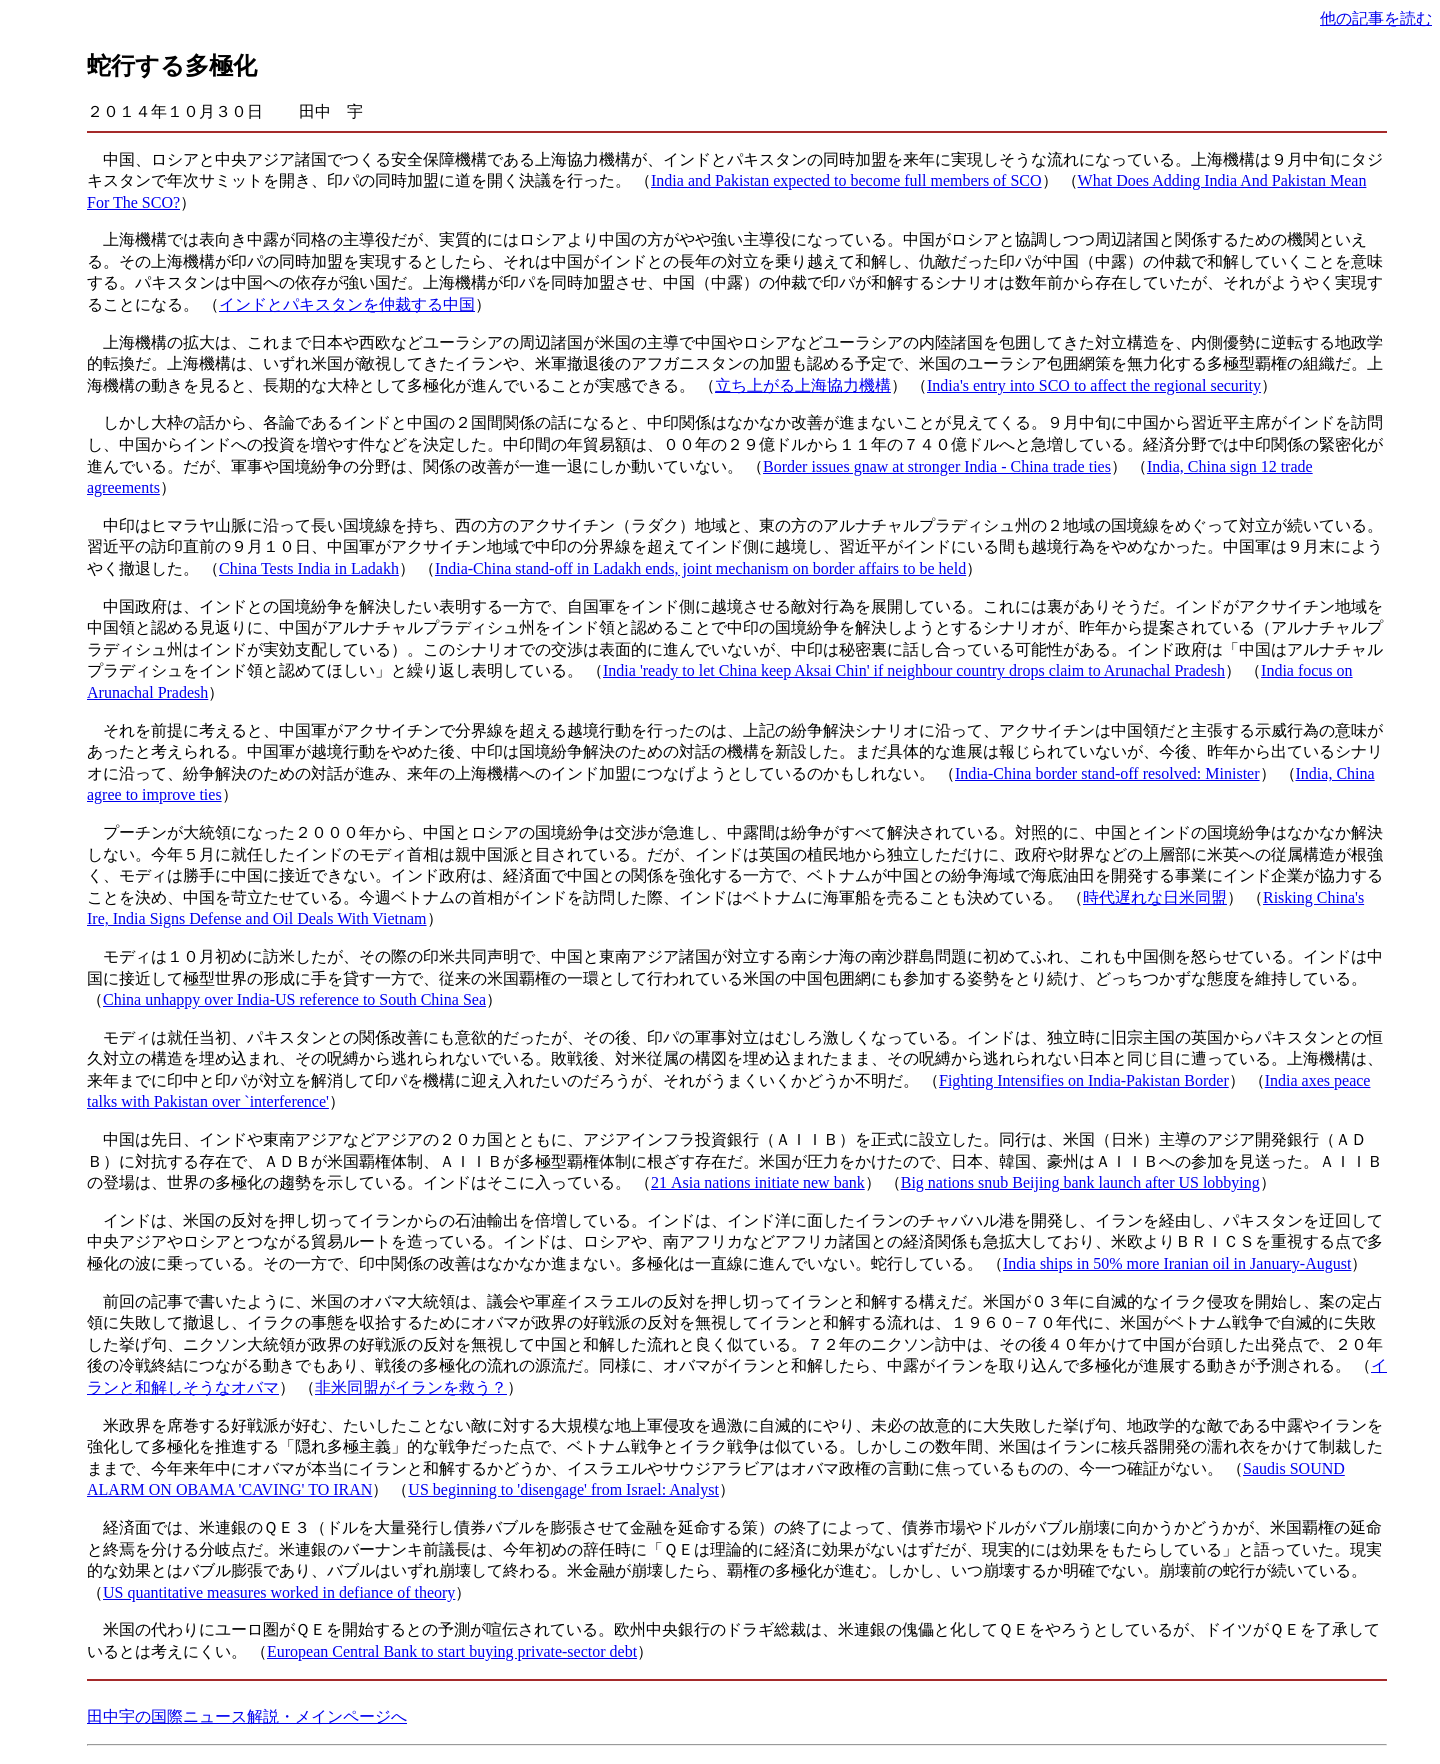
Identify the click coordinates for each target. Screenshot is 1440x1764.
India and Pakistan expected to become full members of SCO (846, 180)
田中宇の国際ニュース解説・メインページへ (247, 1716)
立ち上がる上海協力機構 (803, 385)
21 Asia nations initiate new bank (758, 1182)
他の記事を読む (1376, 18)
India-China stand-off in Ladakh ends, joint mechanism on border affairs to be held (700, 568)
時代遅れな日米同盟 (1155, 897)
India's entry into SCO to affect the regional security (1094, 385)
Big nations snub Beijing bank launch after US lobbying (1080, 1182)
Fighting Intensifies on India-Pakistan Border (1084, 1080)
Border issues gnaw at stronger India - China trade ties (937, 466)
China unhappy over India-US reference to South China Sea (294, 999)
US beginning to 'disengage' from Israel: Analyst (563, 1489)
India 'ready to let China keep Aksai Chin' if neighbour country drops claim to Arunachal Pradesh (914, 670)
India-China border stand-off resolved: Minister (1107, 773)
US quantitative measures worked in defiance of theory (279, 1592)
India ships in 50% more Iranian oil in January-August (1177, 1263)
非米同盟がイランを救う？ (411, 1387)
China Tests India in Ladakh (309, 568)
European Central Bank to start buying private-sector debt (452, 1651)
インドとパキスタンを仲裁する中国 (347, 304)
